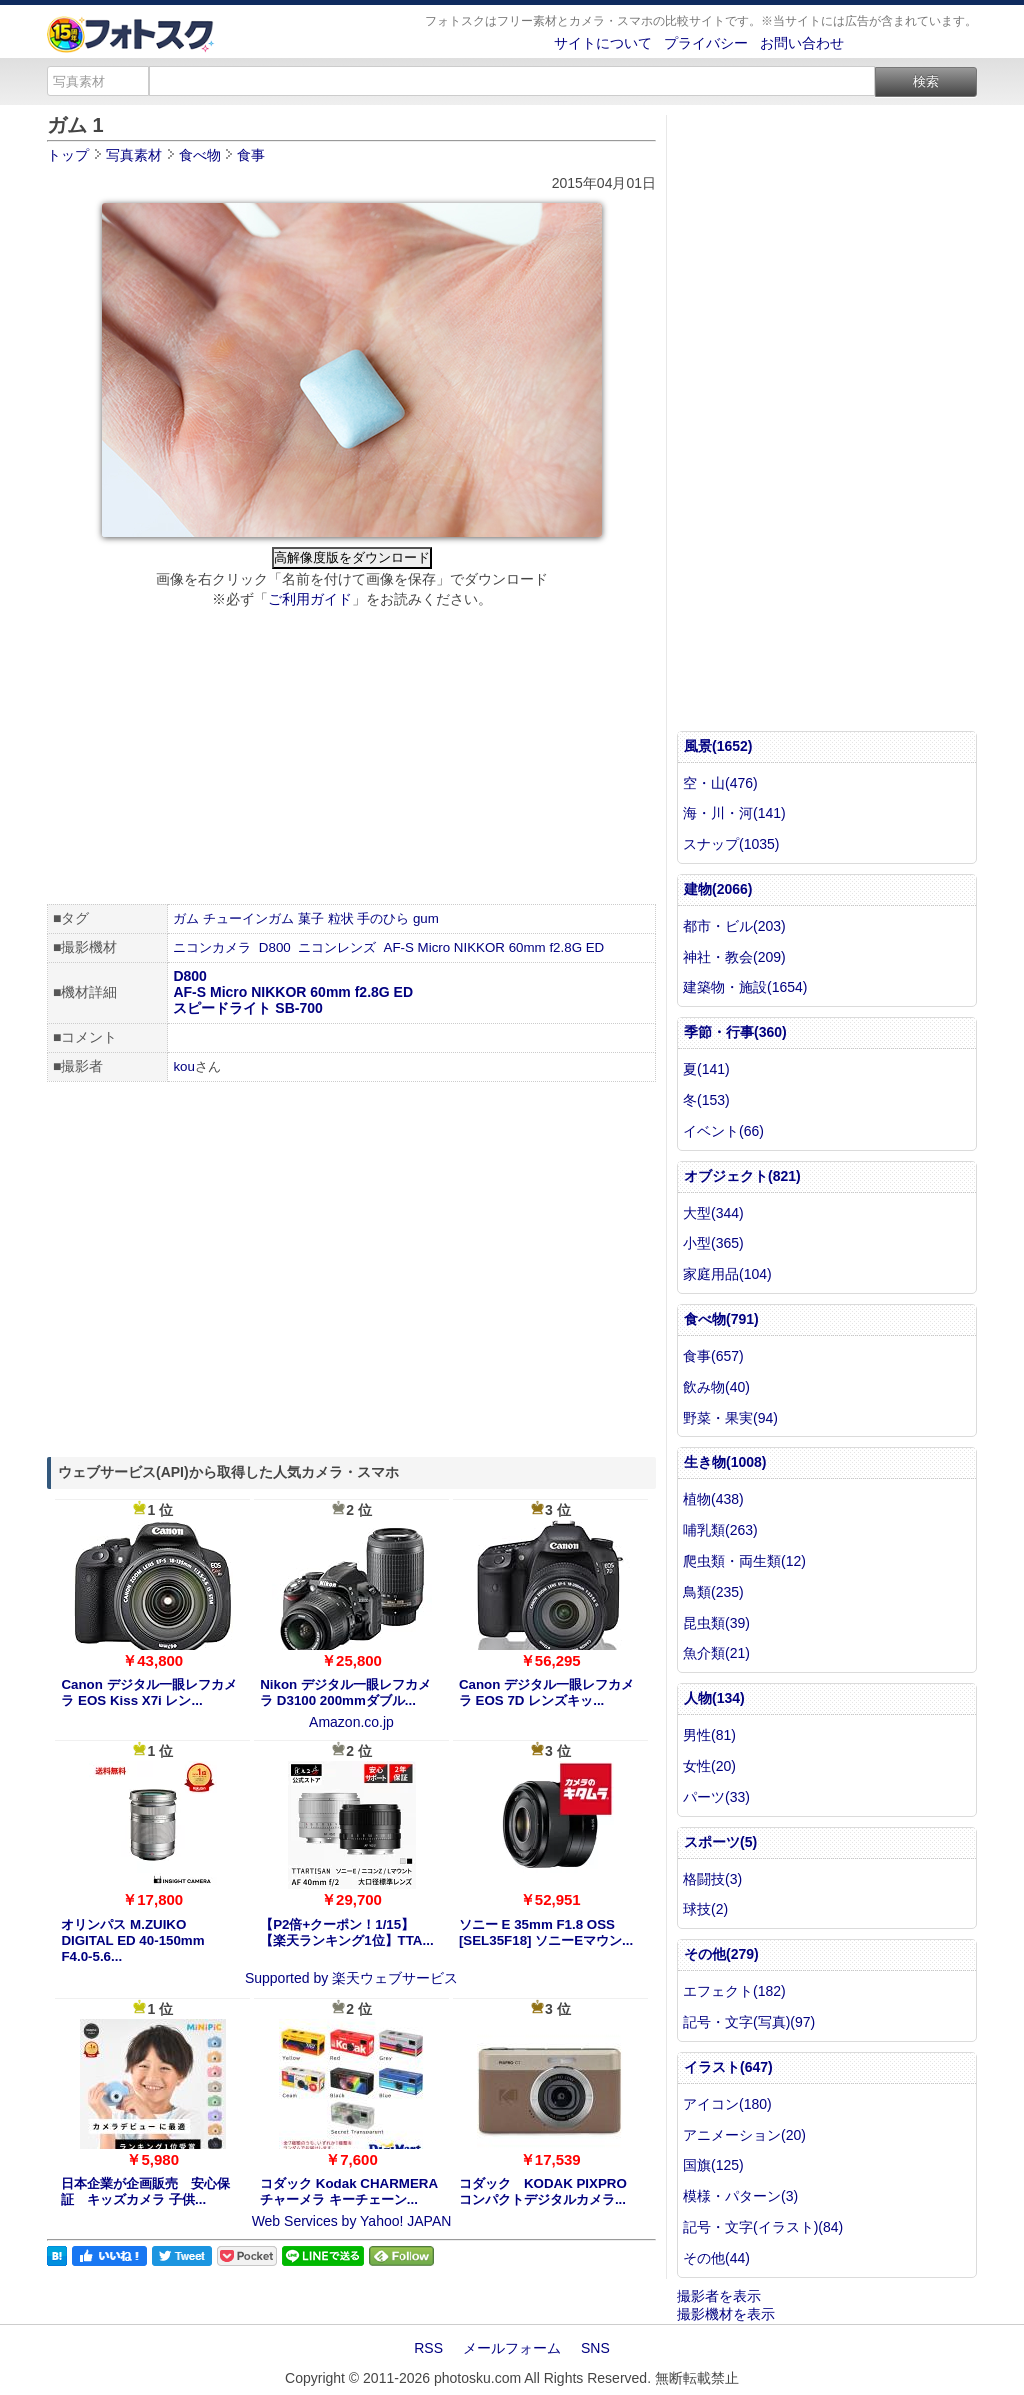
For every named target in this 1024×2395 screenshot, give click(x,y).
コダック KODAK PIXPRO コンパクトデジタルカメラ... (543, 2191)
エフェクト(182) (734, 1991)
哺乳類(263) (720, 1530)
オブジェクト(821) (742, 1176)
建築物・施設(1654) (745, 987)
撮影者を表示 (719, 2296)
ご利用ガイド (310, 599)
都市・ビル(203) (734, 926)
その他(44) (716, 2258)
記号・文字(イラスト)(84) (763, 2227)
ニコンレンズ (337, 947)
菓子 (311, 918)
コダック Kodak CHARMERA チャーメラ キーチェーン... (348, 2191)
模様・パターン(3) (740, 2196)
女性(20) (709, 1766)
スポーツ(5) (720, 1842)
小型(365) (713, 1243)
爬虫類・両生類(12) (744, 1561)
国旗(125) (713, 2165)
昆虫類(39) (716, 1623)
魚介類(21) (716, 1653)
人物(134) (714, 1698)
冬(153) (706, 1100)
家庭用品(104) (727, 1274)
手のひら (383, 918)
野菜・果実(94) (730, 1418)
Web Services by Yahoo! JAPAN (352, 2221)
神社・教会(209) (734, 957)
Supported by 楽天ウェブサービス (351, 1978)
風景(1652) (718, 746)
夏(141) (706, 1069)
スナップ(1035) (731, 844)
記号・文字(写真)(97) (749, 2022)
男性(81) (709, 1735)
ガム (186, 918)
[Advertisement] (351, 759)
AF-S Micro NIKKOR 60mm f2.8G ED (494, 947)
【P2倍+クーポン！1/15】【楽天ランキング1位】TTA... (346, 1932)
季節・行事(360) (735, 1032)
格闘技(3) (712, 1879)
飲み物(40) (716, 1387)
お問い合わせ (802, 43)
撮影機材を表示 (726, 2314)
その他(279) (721, 1954)
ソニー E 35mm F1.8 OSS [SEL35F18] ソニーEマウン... (546, 1932)
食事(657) (713, 1356)
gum (426, 918)
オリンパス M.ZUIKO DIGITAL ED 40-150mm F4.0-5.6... (132, 1940)
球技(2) (705, 1909)
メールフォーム (512, 2348)
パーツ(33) (716, 1797)
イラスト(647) (728, 2067)
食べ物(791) (721, 1319)
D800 (275, 947)
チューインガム (248, 918)
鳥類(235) (713, 1592)
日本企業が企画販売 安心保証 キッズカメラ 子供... (145, 2191)
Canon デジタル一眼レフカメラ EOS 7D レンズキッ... (546, 1692)
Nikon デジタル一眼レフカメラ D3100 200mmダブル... (345, 1692)
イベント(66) (723, 1131)
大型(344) (713, 1213)
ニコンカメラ (212, 947)
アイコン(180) (727, 2104)
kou (184, 1066)
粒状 (341, 918)
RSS (428, 2348)
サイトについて (603, 43)
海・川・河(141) (734, 813)
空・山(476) (720, 783)
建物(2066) (718, 889)
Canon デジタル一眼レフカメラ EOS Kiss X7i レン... (148, 1692)
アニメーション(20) (744, 2135)
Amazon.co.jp (351, 1722)
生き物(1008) (725, 1462)
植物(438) (713, 1499)
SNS (595, 2348)
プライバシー (706, 43)
